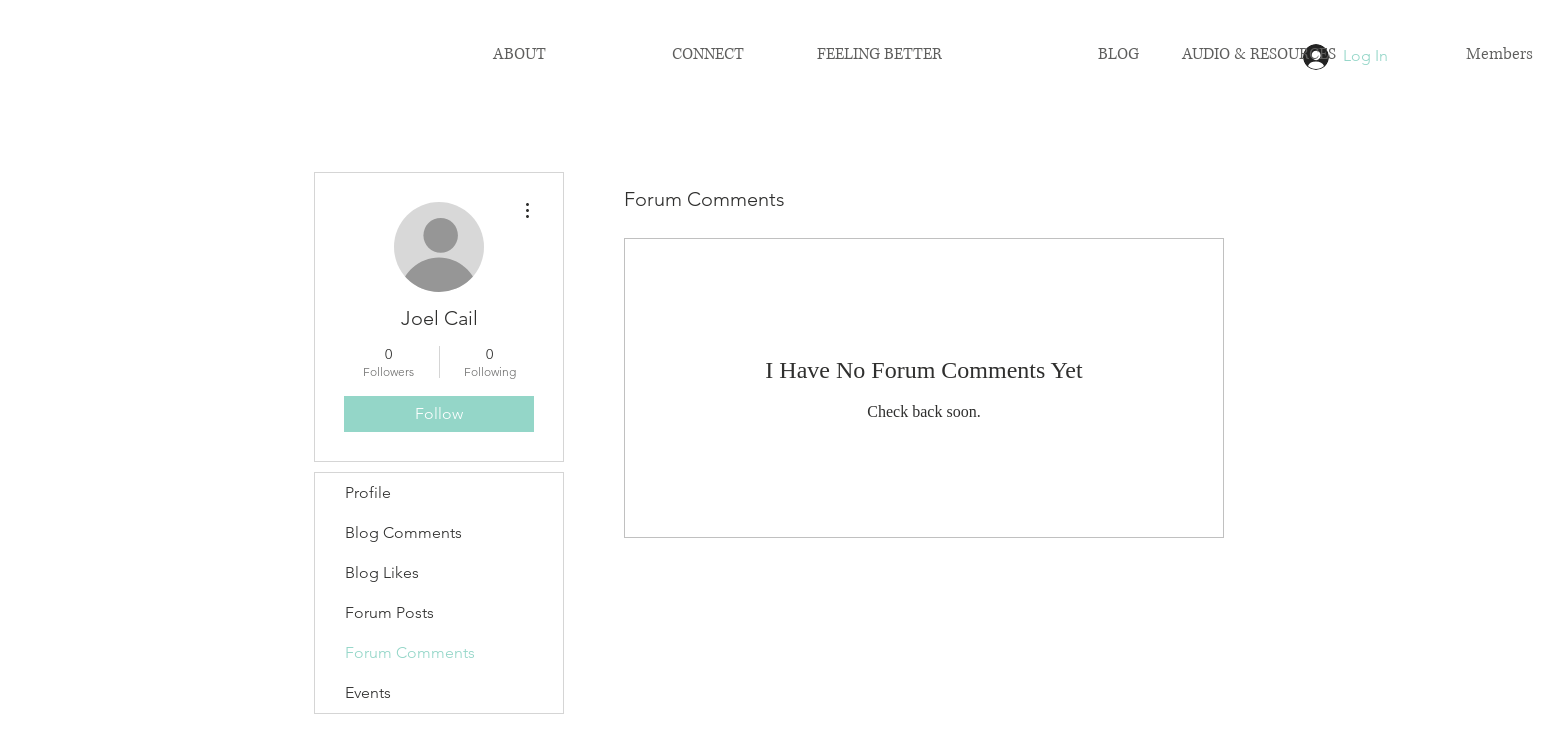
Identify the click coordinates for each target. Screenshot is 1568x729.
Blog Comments (403, 532)
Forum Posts (389, 612)
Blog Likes (382, 572)
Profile (368, 492)
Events (368, 692)
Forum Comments (410, 652)
